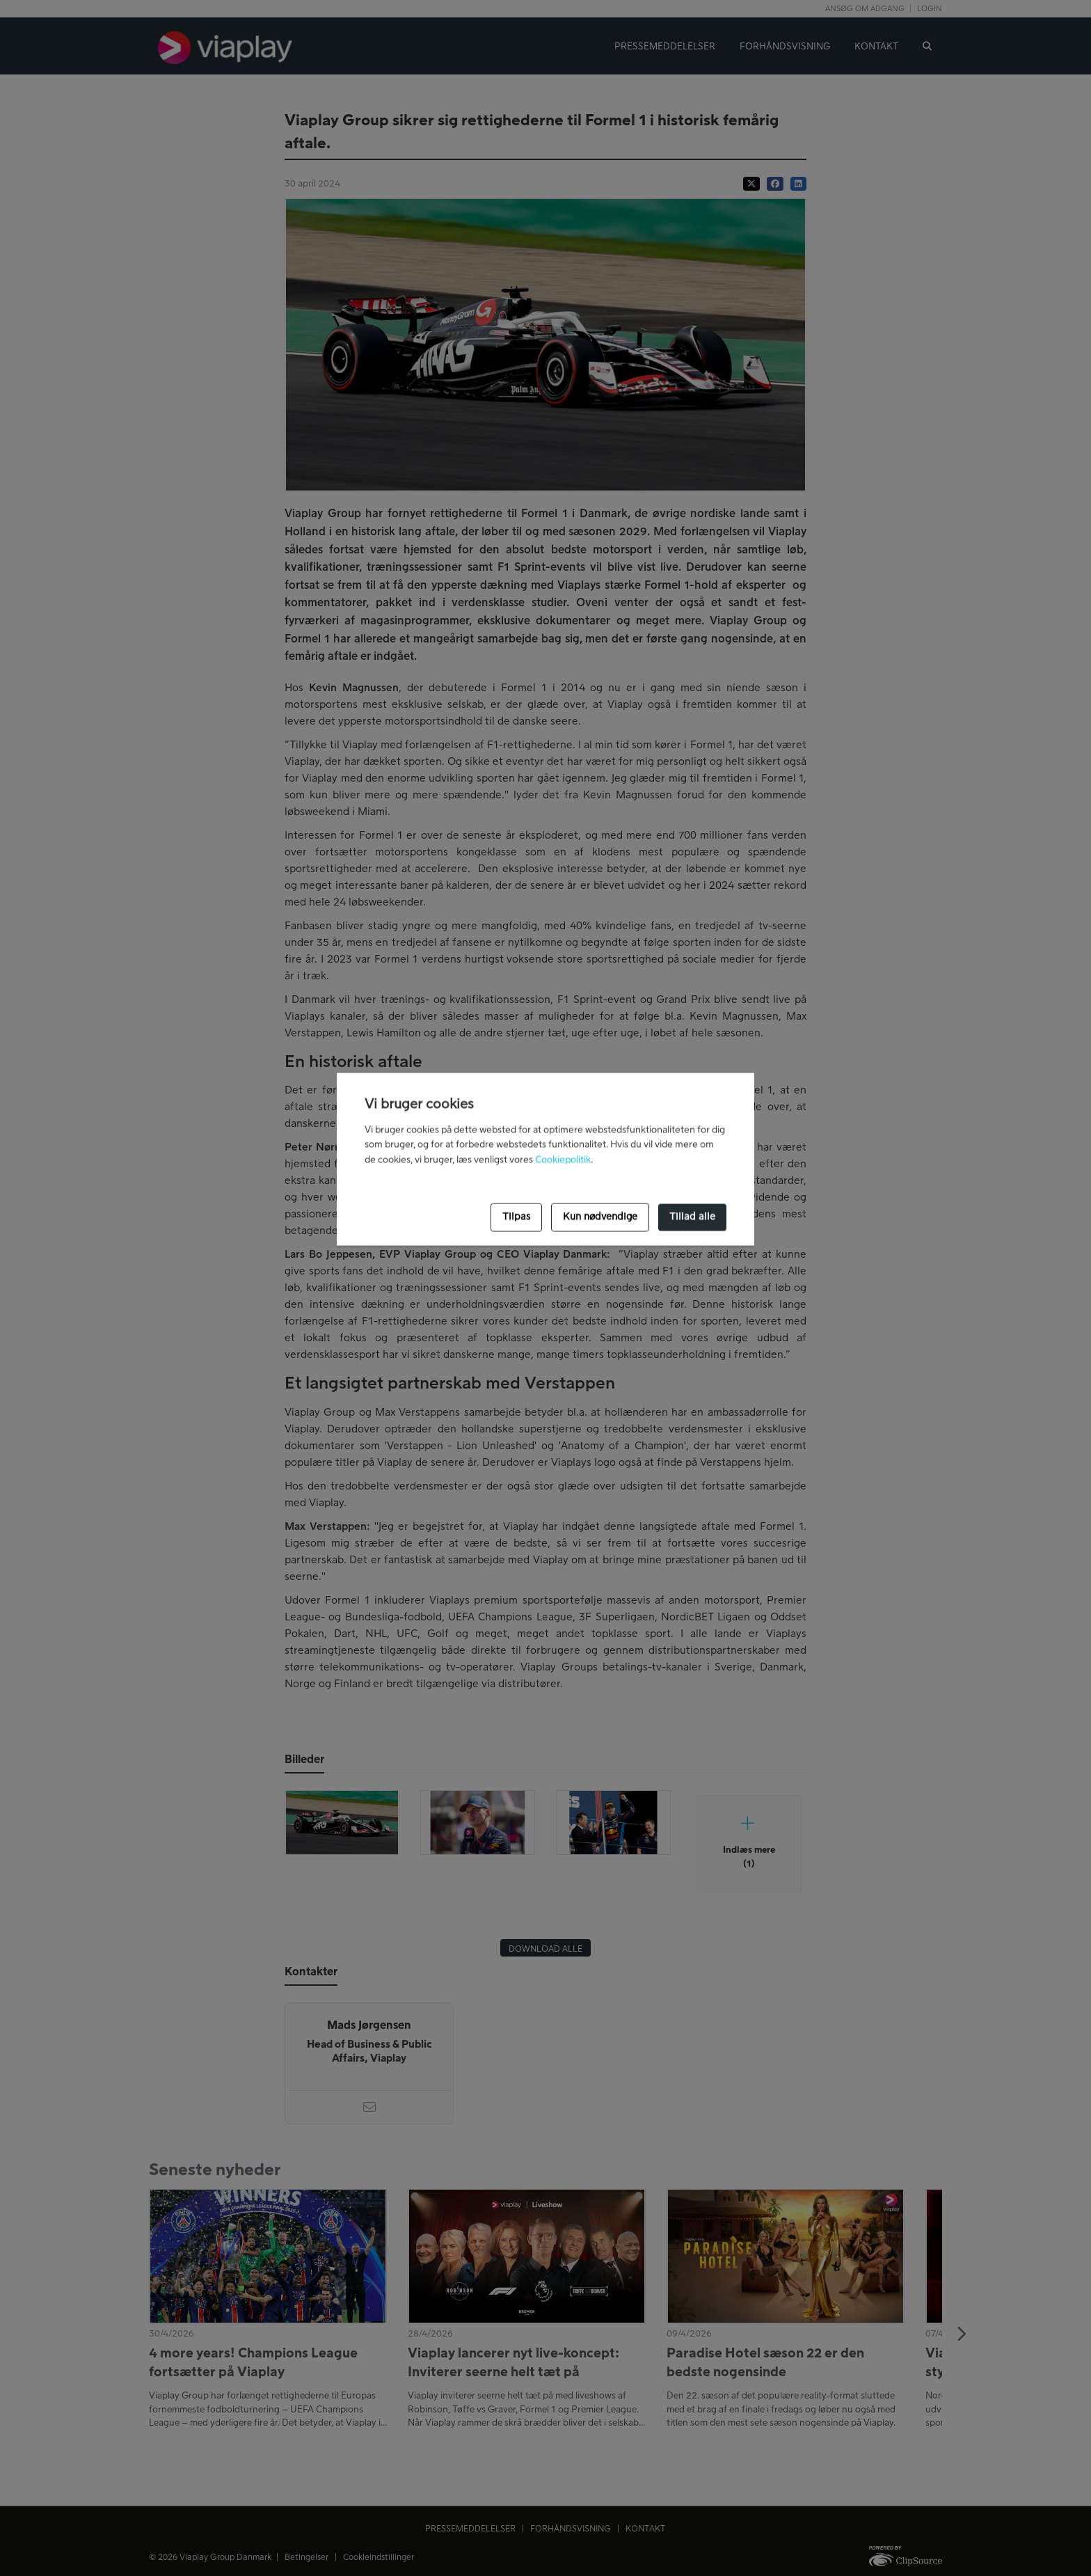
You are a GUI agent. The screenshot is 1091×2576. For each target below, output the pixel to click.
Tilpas (516, 1217)
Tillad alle (692, 1217)
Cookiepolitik (563, 1160)
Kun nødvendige (600, 1217)
